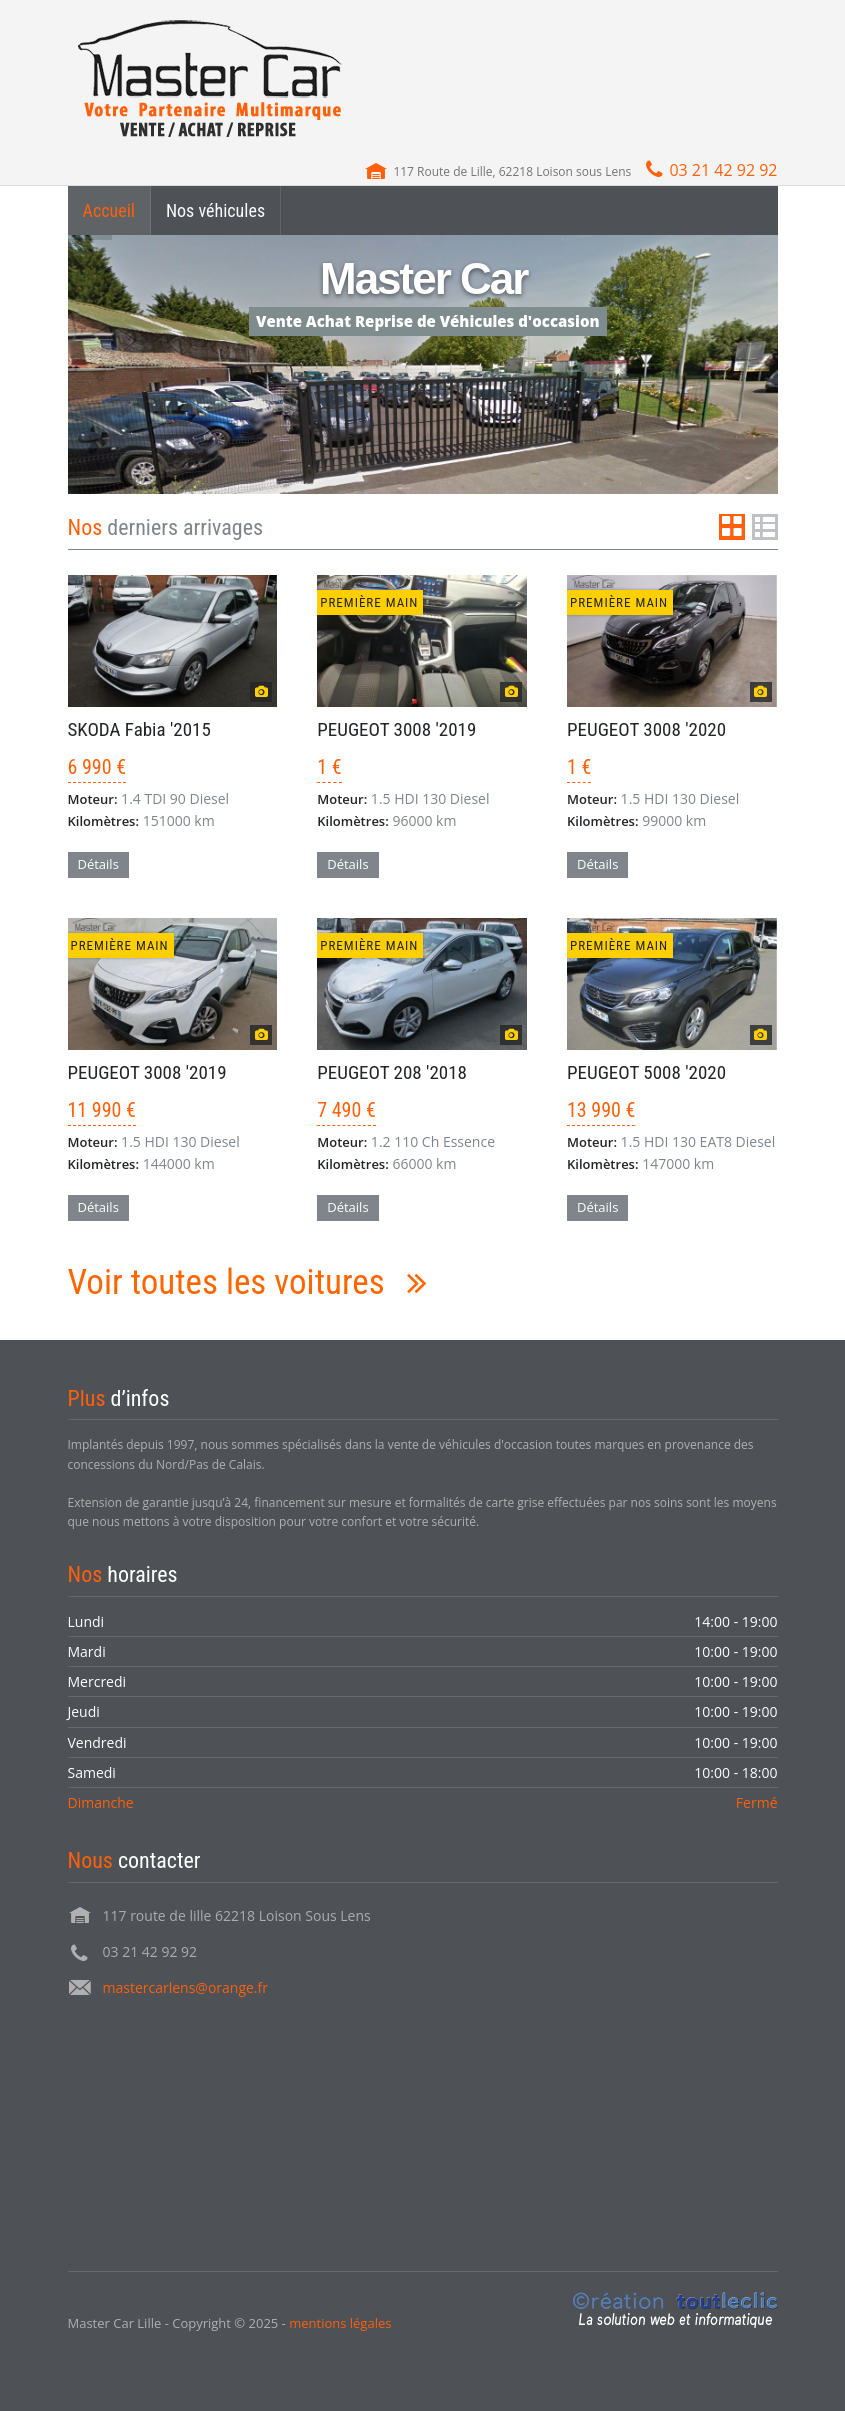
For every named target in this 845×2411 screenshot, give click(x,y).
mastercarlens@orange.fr (185, 1987)
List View (765, 527)
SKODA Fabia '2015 (139, 729)
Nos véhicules (215, 210)
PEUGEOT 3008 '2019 (396, 729)
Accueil (109, 210)
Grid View (732, 527)
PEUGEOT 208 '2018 (392, 1072)
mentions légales (340, 2323)
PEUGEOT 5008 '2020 (646, 1072)
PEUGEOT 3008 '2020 (646, 729)
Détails (98, 864)
